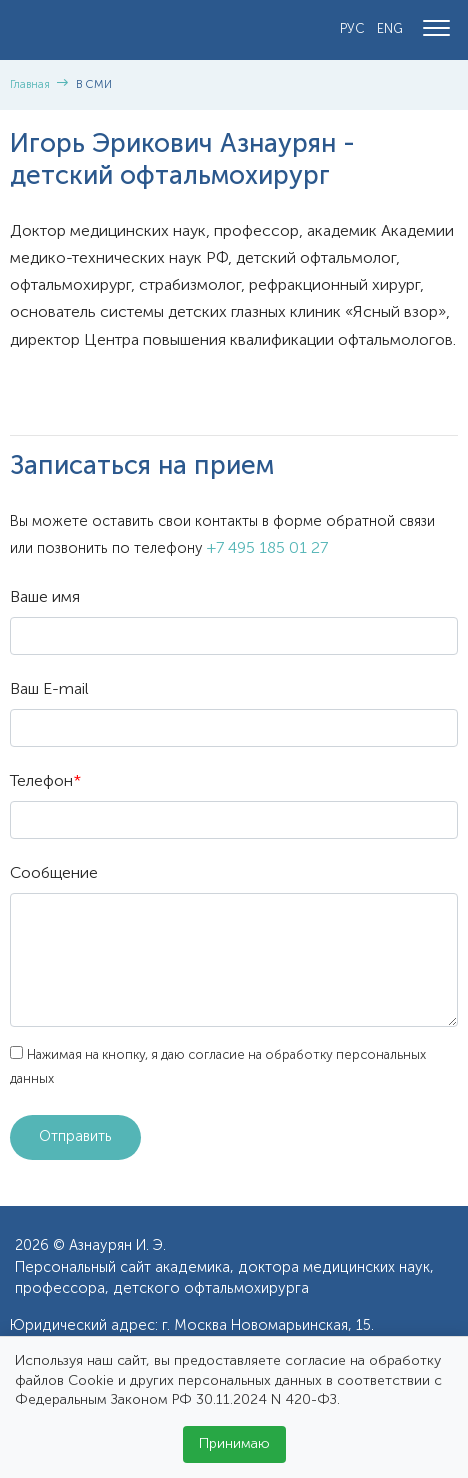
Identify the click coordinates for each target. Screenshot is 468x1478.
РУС (352, 29)
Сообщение (54, 874)
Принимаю (234, 1444)
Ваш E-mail (49, 690)
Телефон (45, 782)
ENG (390, 29)
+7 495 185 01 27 (267, 549)
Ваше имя (45, 598)
